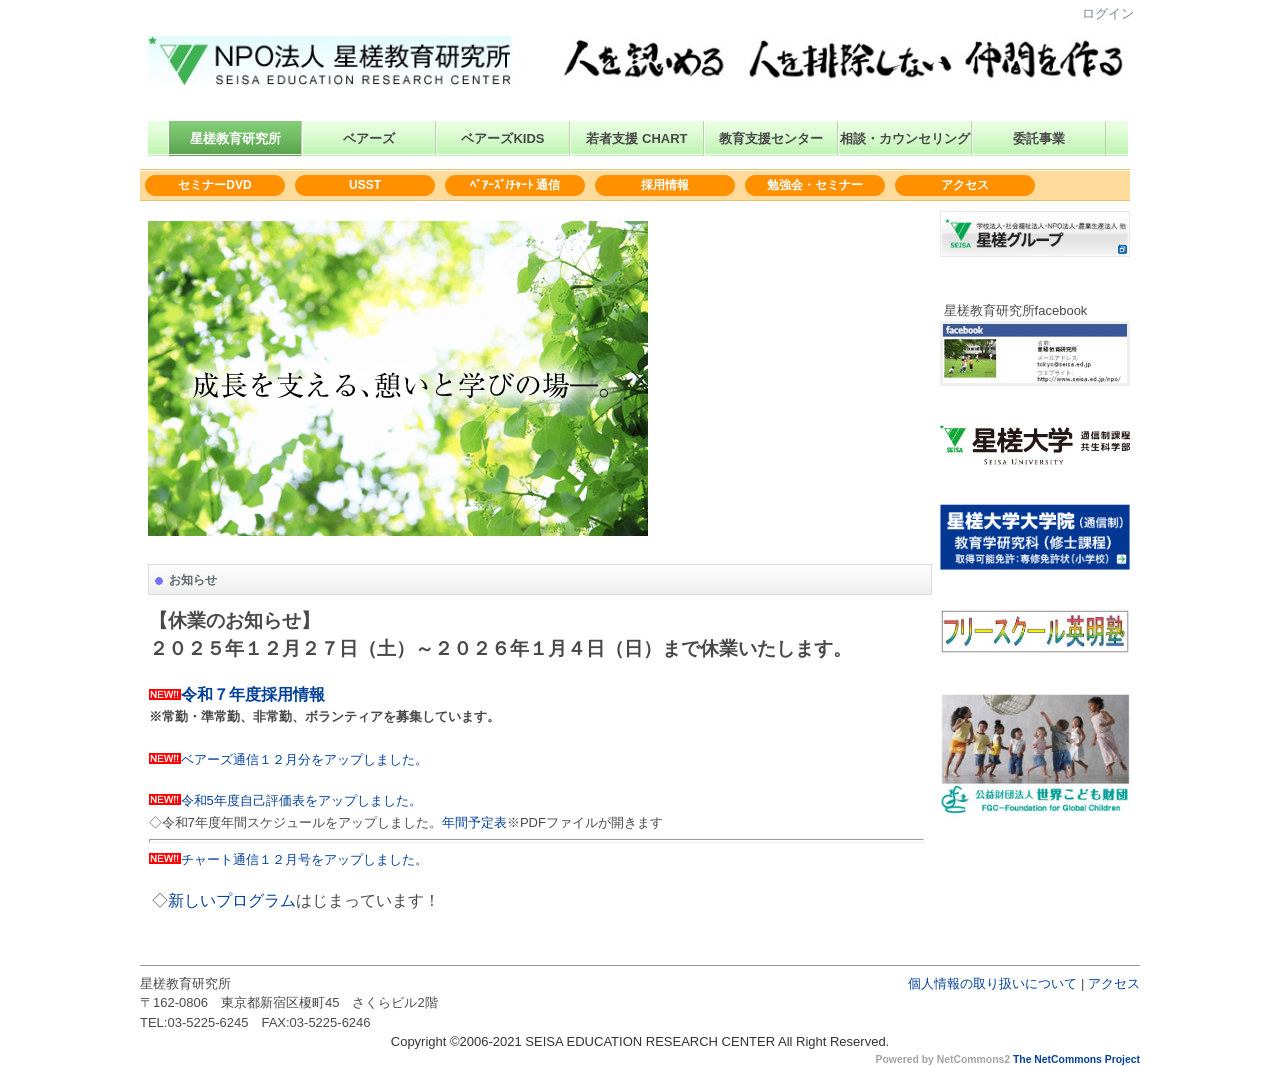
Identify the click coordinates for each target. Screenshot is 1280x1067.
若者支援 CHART (636, 138)
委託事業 (1039, 138)
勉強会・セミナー (815, 185)
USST (365, 185)
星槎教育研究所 (235, 138)
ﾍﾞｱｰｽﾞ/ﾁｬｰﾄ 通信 (515, 185)
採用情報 (665, 185)
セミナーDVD (214, 185)
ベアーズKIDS (502, 138)
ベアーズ (369, 138)
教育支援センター (771, 138)
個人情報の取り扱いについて (992, 983)
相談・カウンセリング (905, 138)
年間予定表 (474, 822)
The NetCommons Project (1076, 1059)
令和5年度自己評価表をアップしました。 (301, 800)
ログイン (1108, 13)
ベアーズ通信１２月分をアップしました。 (304, 759)
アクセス (965, 185)
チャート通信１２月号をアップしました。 (304, 859)
